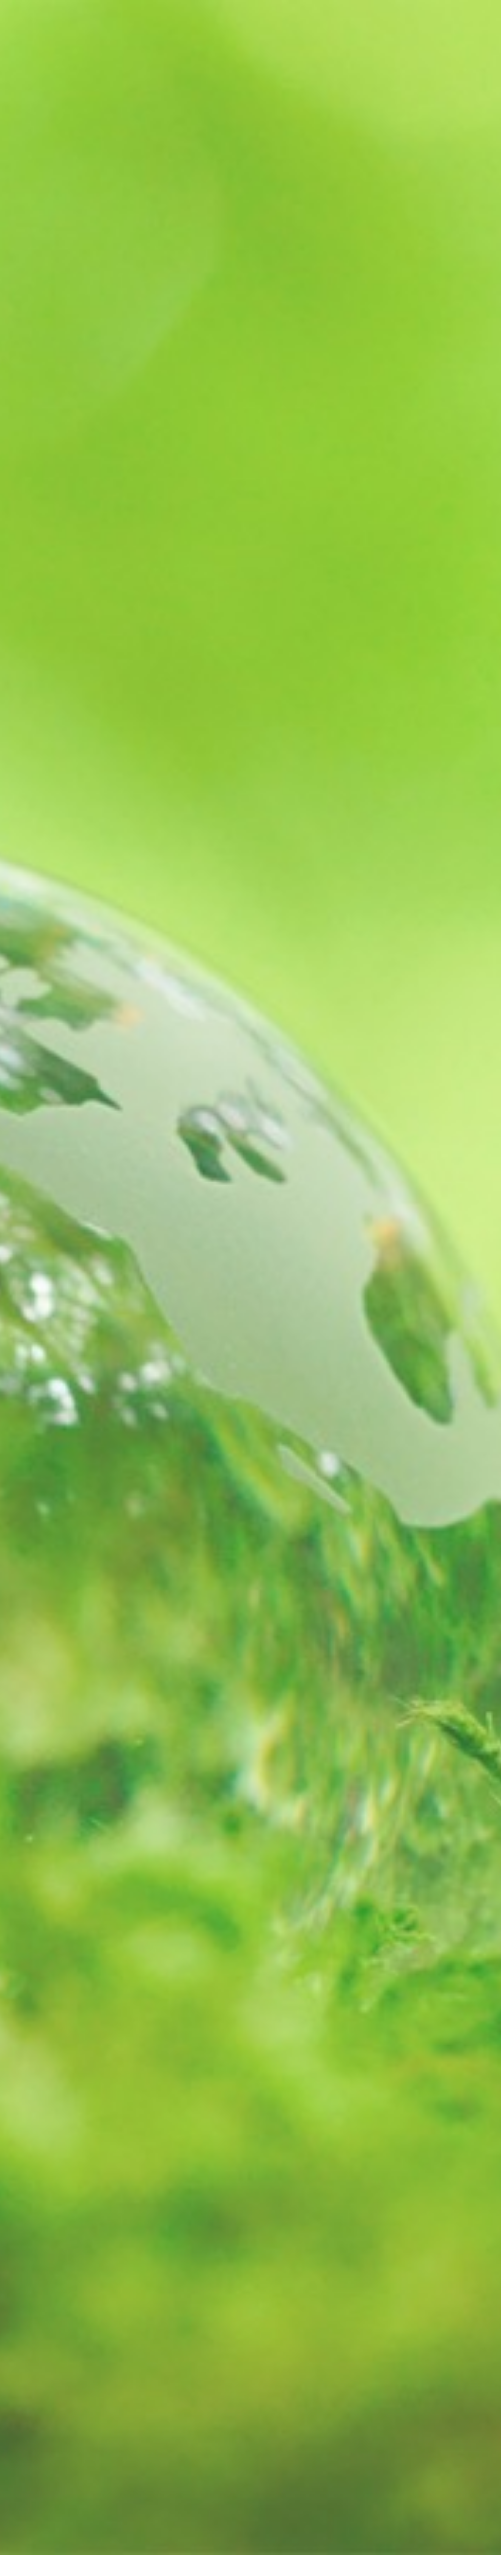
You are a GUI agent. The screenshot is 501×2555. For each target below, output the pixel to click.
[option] (250, 1277)
